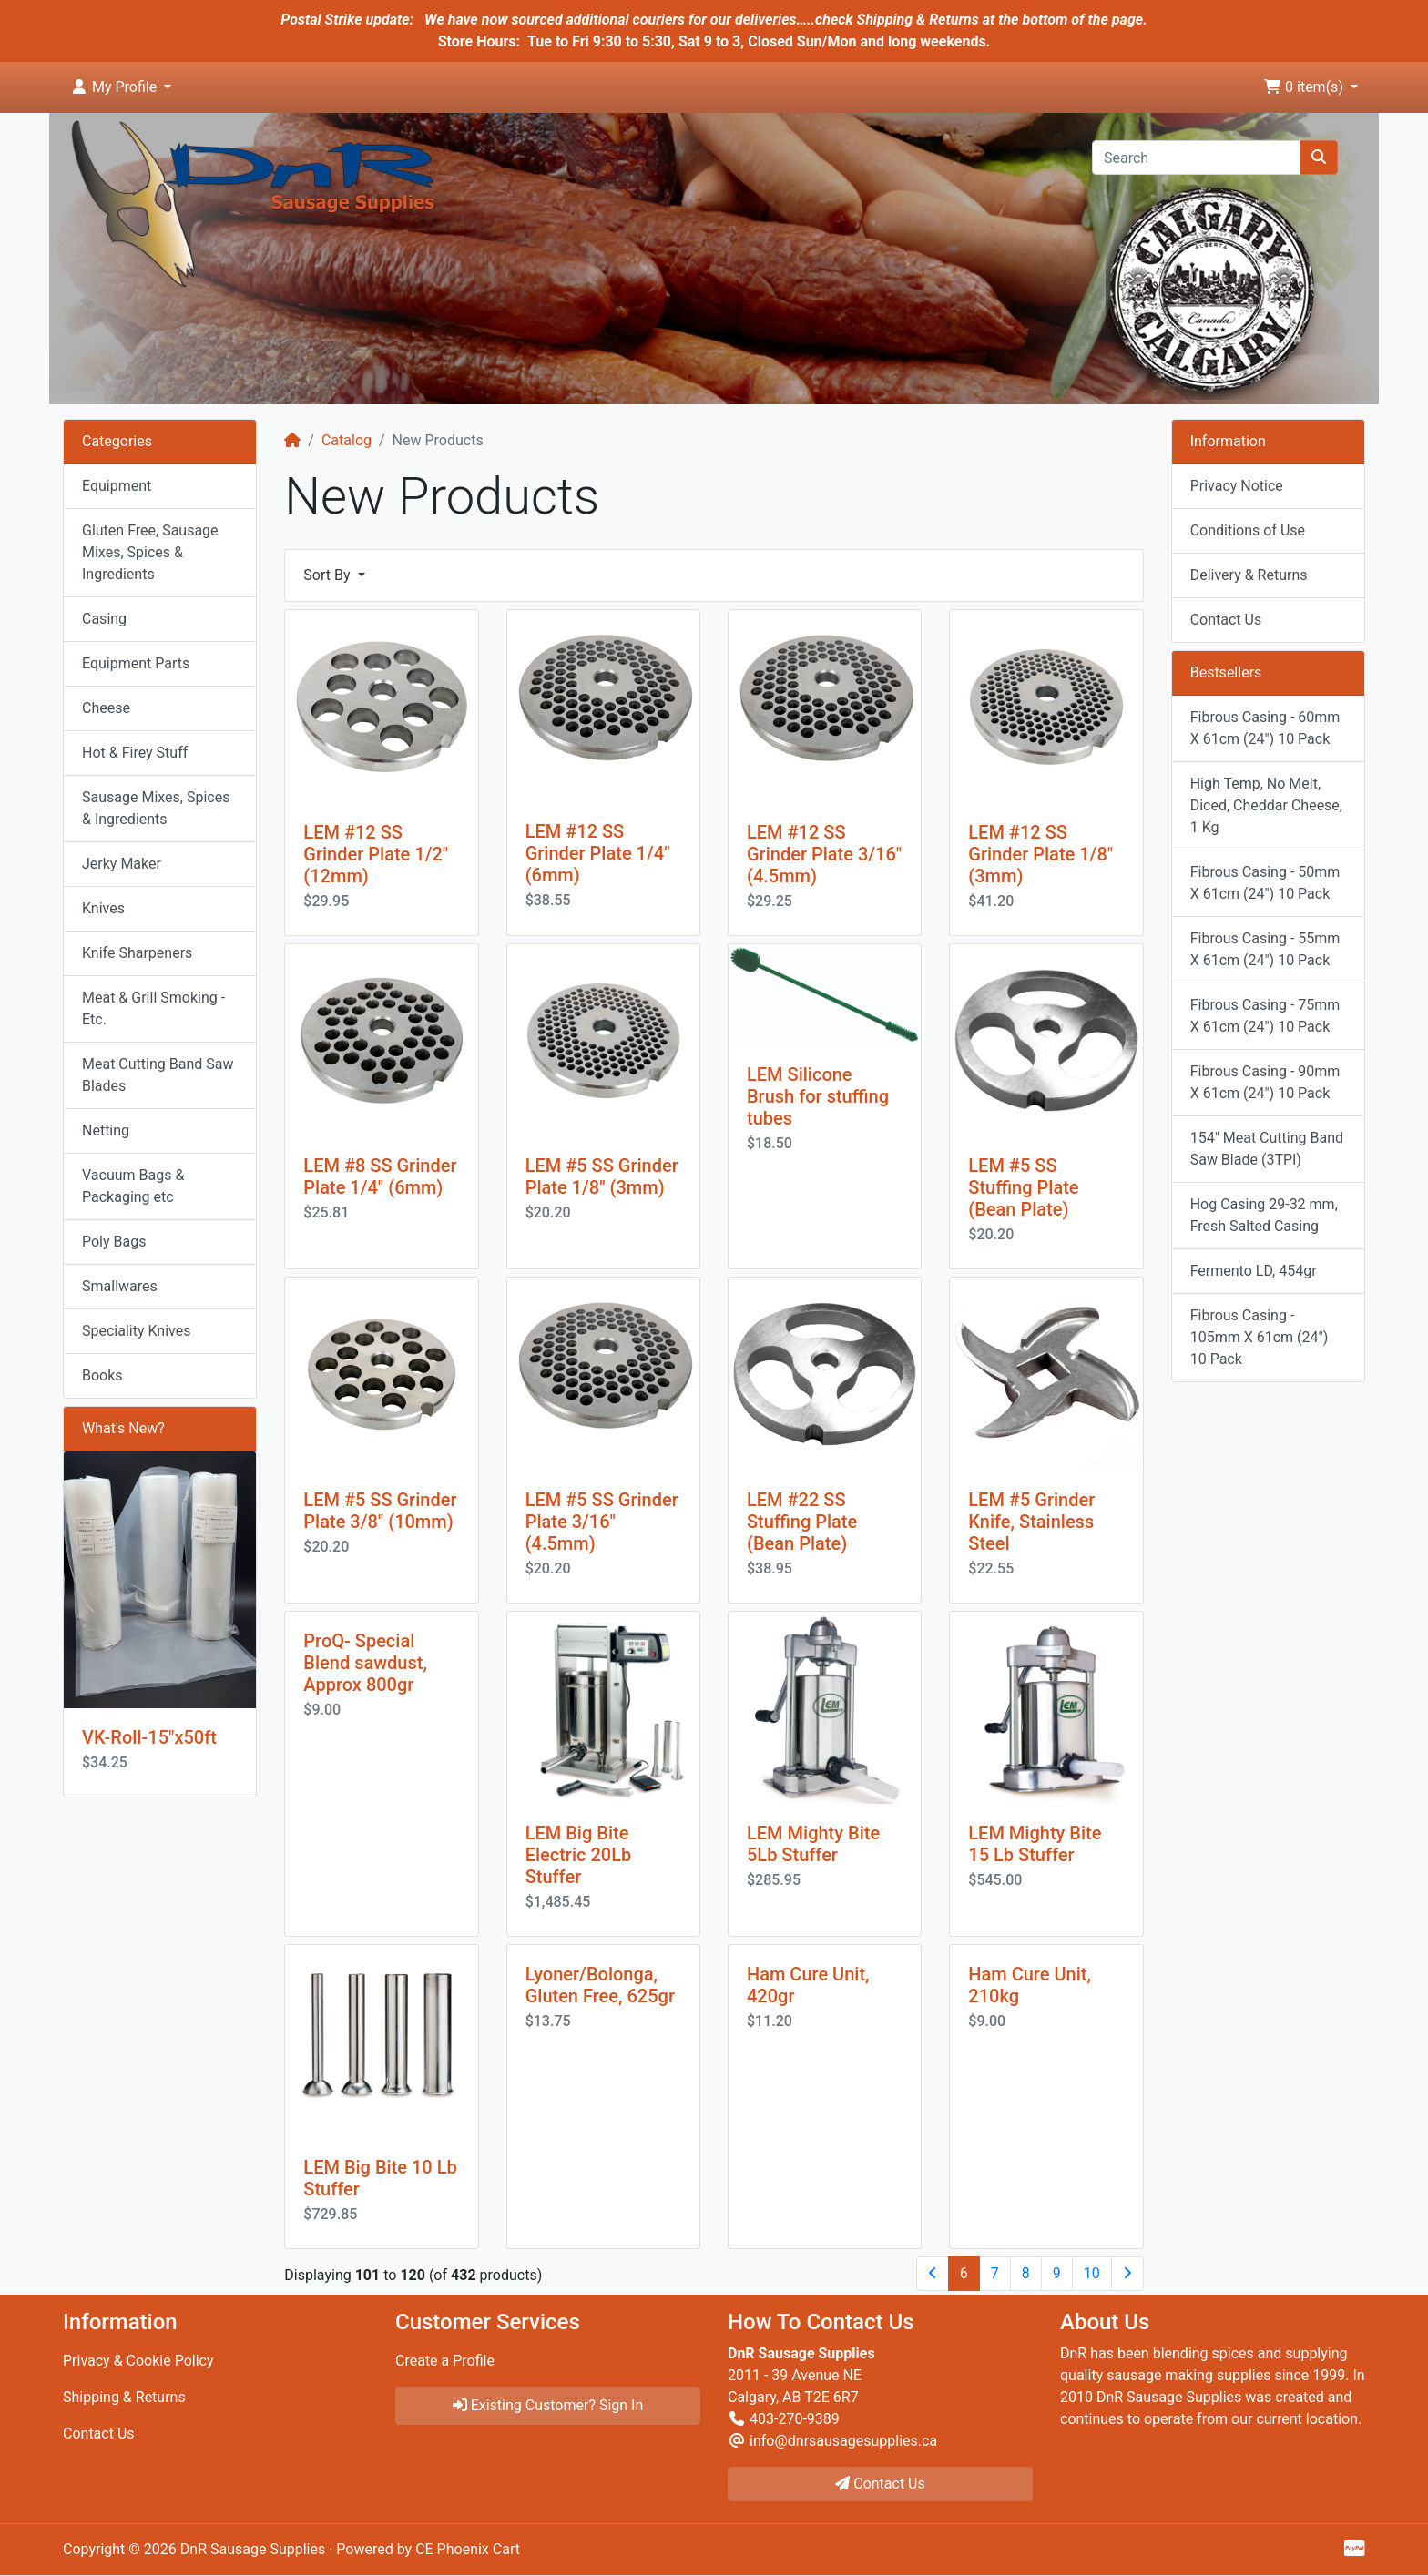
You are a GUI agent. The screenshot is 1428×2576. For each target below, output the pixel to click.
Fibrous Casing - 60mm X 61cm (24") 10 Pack (1265, 728)
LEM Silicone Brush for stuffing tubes (818, 1096)
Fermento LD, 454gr (1253, 1270)
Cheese (106, 708)
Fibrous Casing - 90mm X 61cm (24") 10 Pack (1265, 1082)
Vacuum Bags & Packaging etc (133, 1186)
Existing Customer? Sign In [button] (548, 2405)
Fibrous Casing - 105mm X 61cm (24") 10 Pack (1259, 1337)
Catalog (346, 440)
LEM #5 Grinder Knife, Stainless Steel (1031, 1521)
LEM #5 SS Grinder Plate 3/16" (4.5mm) (601, 1521)
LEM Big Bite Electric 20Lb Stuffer (578, 1855)
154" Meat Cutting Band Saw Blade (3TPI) (1266, 1148)
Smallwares (120, 1286)
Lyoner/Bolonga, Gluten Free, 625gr (600, 1985)
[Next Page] (1127, 2273)
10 (1092, 2273)
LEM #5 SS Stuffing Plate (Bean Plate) (1023, 1187)
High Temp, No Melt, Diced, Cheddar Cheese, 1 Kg (1266, 805)
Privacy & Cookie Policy (138, 2360)
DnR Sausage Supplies (252, 2549)
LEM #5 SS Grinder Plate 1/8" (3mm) (601, 1176)
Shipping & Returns (124, 2397)
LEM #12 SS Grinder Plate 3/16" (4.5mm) (824, 854)
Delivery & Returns (1249, 575)
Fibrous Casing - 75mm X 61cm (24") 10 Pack (1265, 1015)
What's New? (123, 1428)
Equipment (116, 485)
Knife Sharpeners (137, 953)
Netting (105, 1130)
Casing (104, 618)
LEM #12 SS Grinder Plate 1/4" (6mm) (597, 853)
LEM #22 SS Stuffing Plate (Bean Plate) (802, 1521)
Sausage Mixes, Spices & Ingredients (156, 808)
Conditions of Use (1247, 530)
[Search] (1196, 157)
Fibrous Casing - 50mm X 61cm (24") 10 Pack (1265, 882)
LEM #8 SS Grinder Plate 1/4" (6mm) (379, 1176)
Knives (103, 908)
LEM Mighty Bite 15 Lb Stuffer (1034, 1844)
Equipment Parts (135, 663)
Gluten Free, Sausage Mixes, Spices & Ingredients (150, 552)
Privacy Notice (1236, 485)
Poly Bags (114, 1241)
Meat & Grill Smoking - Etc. (153, 1008)
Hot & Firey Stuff (135, 752)
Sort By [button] (328, 575)
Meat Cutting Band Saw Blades (157, 1075)
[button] (120, 87)
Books (102, 1375)
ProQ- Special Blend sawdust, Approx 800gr (365, 1662)
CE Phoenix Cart (467, 2549)
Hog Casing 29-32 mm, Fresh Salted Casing (1264, 1215)
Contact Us (1226, 619)
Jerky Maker (121, 863)
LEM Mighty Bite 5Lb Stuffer (813, 1844)
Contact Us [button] (880, 2483)
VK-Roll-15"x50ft (149, 1737)
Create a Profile (445, 2360)
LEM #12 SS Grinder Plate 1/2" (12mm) (375, 854)
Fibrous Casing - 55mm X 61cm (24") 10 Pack (1265, 949)
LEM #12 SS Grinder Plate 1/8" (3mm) (1040, 854)
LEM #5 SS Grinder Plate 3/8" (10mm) (379, 1510)
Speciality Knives (136, 1330)
